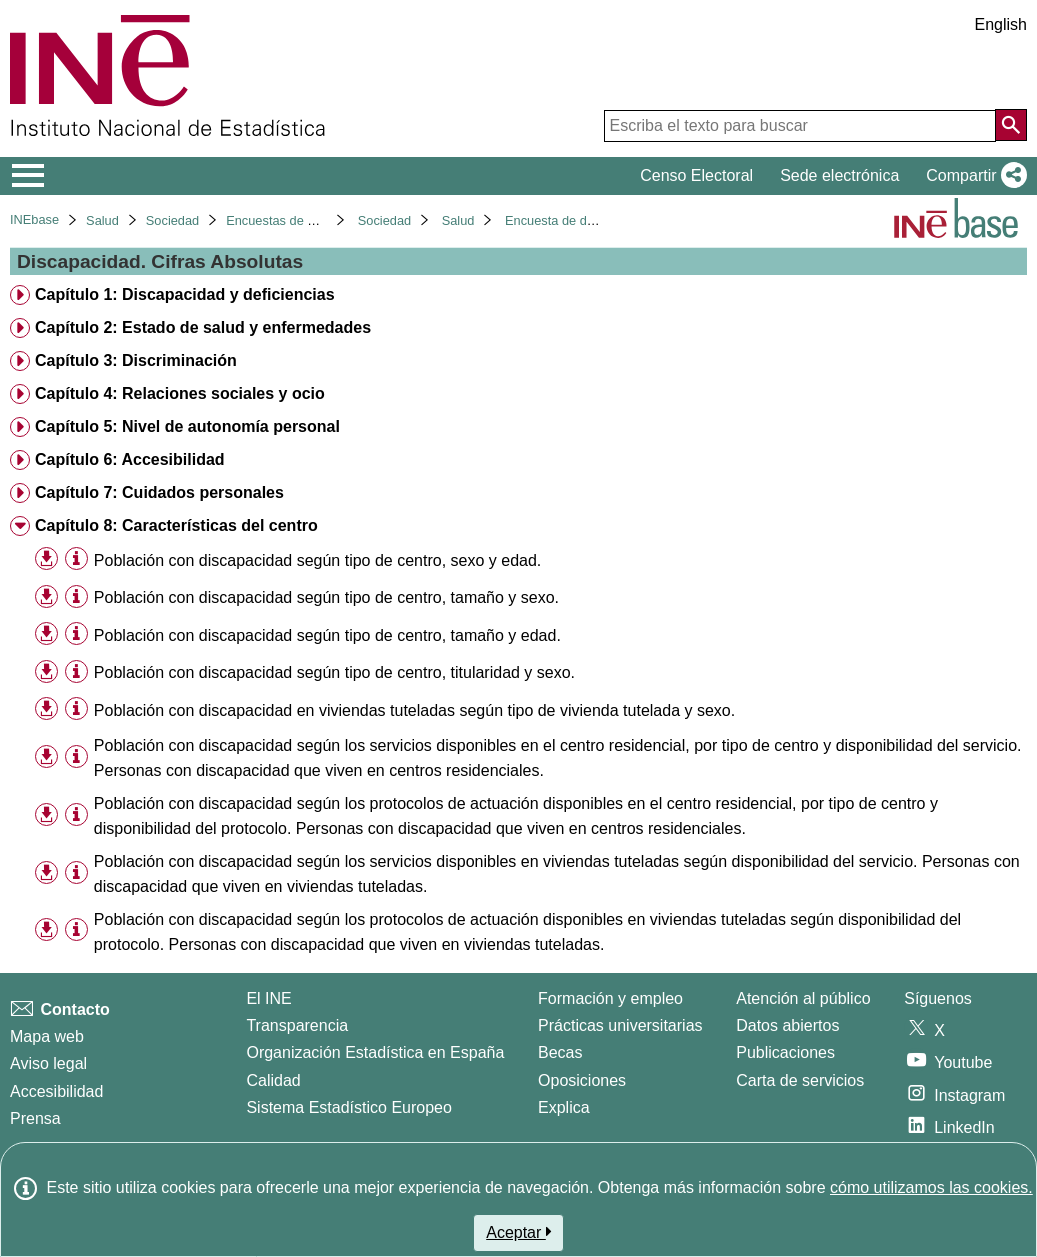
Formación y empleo (610, 998)
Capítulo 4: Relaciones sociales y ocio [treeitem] (180, 393)
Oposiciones (582, 1080)
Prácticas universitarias (620, 1025)
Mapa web (47, 1036)
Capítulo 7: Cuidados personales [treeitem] (159, 492)
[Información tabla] (76, 559)
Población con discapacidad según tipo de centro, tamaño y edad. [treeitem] (327, 635)
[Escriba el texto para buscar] (800, 126)
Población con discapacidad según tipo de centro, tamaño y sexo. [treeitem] (326, 597)
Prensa (35, 1118)
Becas (560, 1052)
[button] (972, 176)
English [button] (1001, 24)
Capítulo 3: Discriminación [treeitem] (136, 360)
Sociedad (172, 220)
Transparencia (297, 1025)
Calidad (273, 1080)
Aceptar (518, 1232)
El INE (268, 998)
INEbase (34, 219)
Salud (102, 220)
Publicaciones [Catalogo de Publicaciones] (785, 1052)
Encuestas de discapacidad (304, 220)
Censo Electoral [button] (696, 175)
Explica (564, 1107)
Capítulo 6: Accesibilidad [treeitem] (130, 459)
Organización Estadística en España (375, 1052)
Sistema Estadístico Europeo (348, 1107)
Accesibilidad (56, 1091)
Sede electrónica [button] (839, 175)
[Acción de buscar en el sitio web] (1011, 125)
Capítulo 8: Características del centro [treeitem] (176, 525)
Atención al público (803, 998)
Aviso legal (48, 1063)
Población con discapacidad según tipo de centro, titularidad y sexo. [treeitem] (334, 672)
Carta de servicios (800, 1080)
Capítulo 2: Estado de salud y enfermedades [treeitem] (203, 327)
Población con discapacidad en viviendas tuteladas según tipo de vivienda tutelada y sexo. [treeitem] (414, 710)
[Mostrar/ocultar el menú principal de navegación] (28, 176)
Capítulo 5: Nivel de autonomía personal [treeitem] (187, 426)
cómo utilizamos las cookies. (931, 1187)
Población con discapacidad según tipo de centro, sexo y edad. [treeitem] (317, 560)
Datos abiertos (787, 1025)
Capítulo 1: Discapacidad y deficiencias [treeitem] (185, 294)
